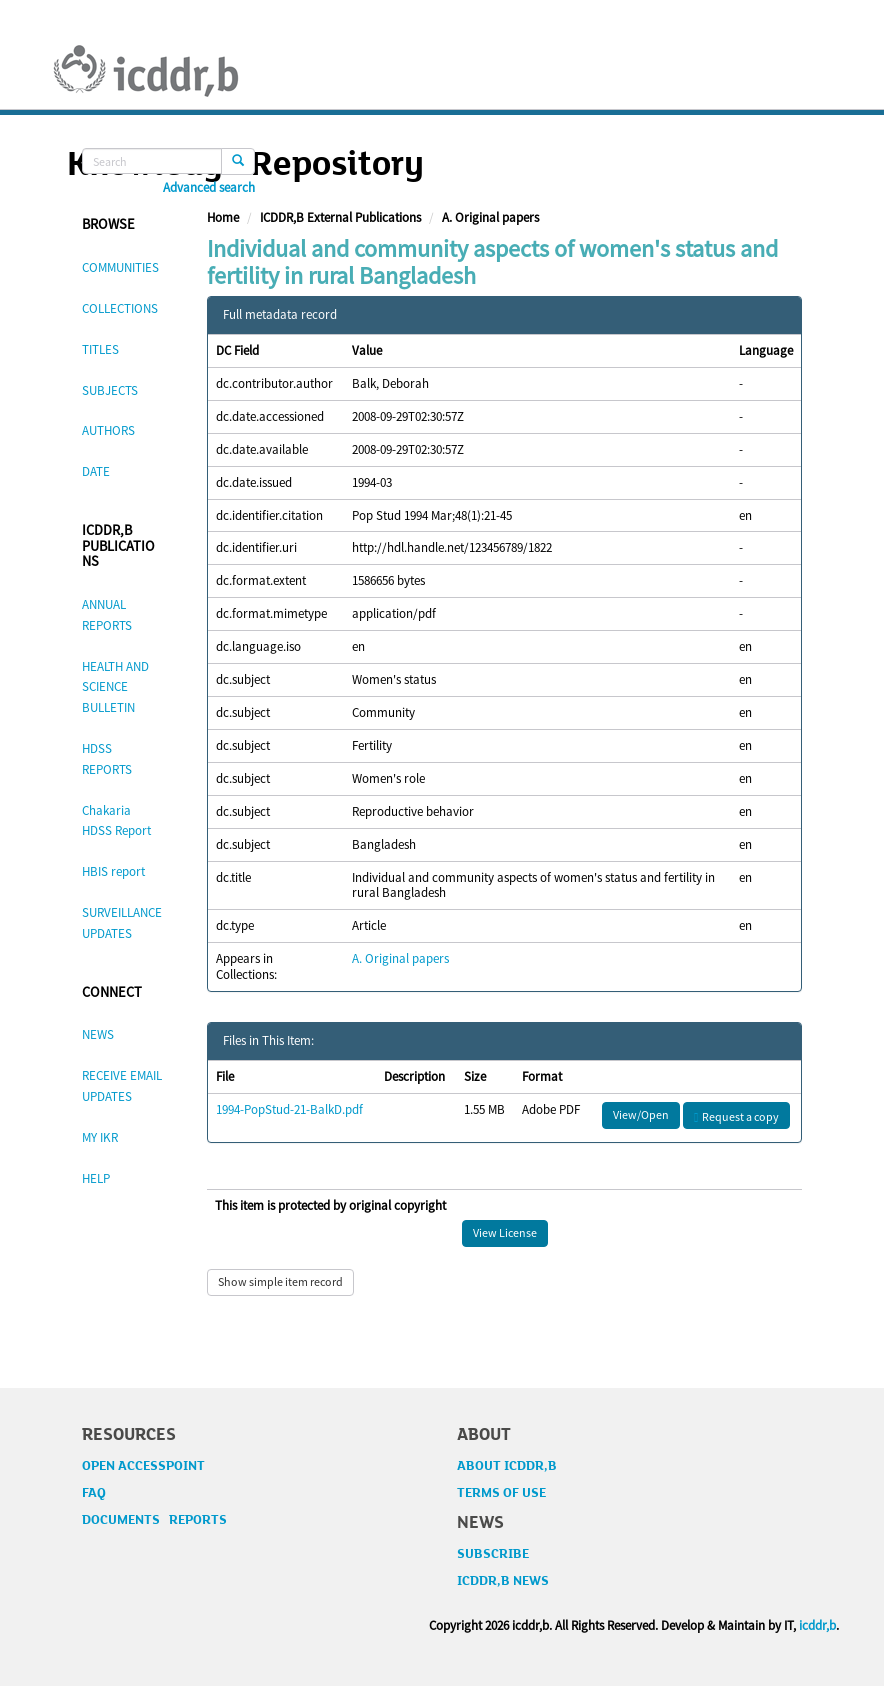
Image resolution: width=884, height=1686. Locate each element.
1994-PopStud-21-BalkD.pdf (289, 1109)
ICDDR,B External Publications (340, 217)
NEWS (98, 1034)
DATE (96, 471)
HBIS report (113, 871)
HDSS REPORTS (107, 759)
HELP (96, 1178)
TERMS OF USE (501, 1493)
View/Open (641, 1114)
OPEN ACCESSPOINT (143, 1466)
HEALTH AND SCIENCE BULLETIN (115, 687)
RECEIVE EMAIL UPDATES (122, 1086)
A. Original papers (490, 217)
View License (505, 1232)
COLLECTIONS (120, 308)
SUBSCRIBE (493, 1554)
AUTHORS (108, 430)
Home (223, 217)
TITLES (100, 349)
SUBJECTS (110, 390)
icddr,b (817, 1625)
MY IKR (100, 1137)
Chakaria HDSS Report (116, 821)
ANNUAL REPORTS (107, 615)
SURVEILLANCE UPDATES (122, 923)
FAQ (94, 1493)
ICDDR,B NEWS (503, 1581)
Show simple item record (280, 1281)
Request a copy (736, 1116)
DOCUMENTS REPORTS (154, 1520)
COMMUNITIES (120, 267)
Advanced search (209, 188)
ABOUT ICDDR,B (507, 1466)
